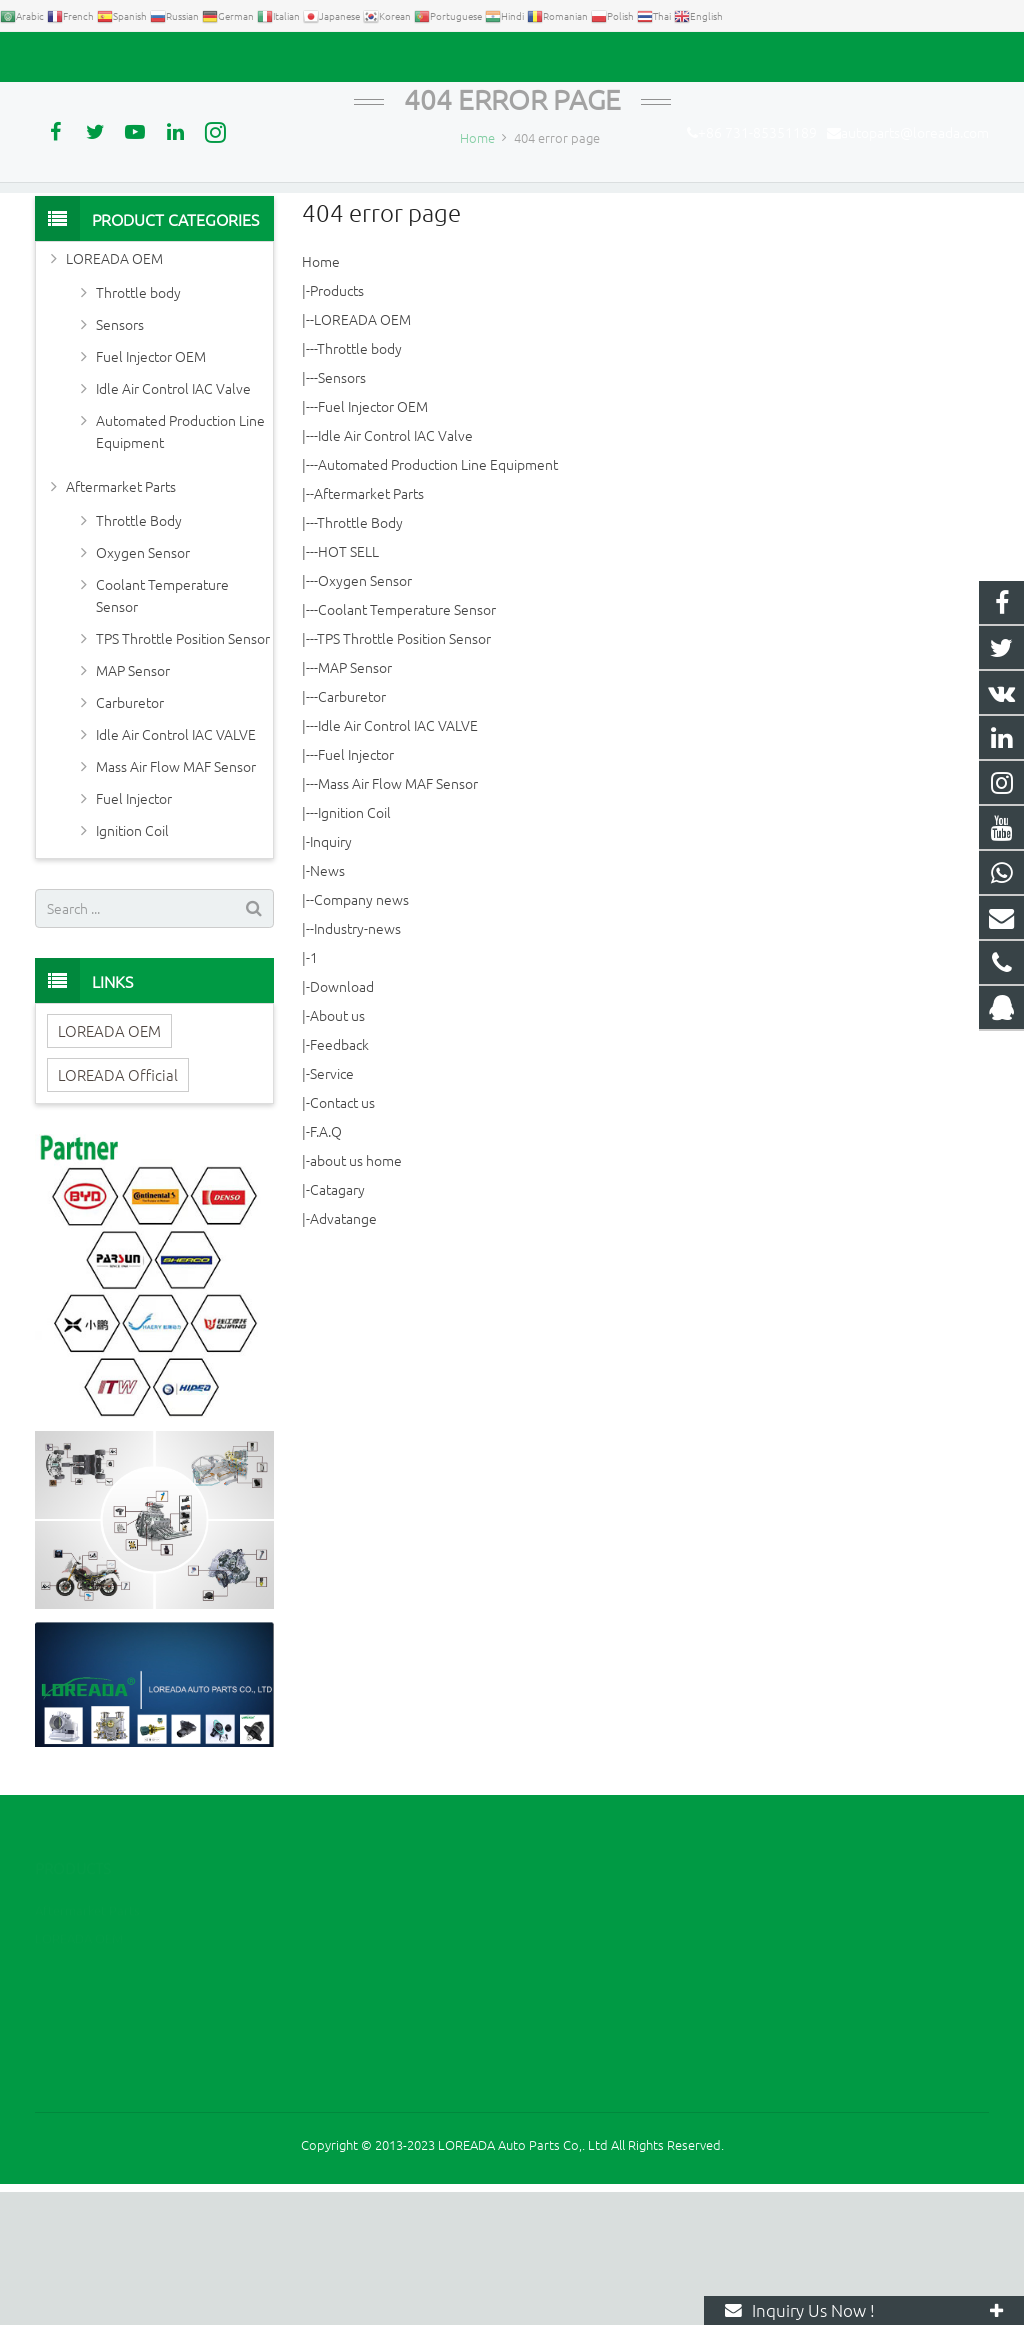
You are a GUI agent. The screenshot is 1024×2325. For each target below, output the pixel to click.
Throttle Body (360, 656)
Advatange (343, 1352)
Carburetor (352, 830)
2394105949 (587, 2042)
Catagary (337, 1323)
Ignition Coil (354, 946)
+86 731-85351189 (105, 57)
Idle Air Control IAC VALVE (398, 859)
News (327, 1004)
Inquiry (331, 975)
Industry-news (357, 1062)
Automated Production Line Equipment (438, 598)
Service (332, 1207)
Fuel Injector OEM (373, 540)
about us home (356, 1294)
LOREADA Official (118, 1207)
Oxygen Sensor (365, 714)
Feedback (339, 1178)
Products (337, 424)
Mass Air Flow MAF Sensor (398, 917)
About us (337, 1149)
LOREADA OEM (362, 453)
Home (321, 395)
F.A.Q (326, 1265)
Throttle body (359, 482)
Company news (361, 1033)
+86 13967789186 (600, 2071)
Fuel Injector (356, 888)
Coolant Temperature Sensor (407, 743)
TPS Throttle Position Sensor (404, 772)
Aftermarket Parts (369, 627)
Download (342, 1120)
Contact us (342, 1236)
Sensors (342, 511)
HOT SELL (348, 685)
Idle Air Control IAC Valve (395, 569)
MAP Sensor (355, 801)
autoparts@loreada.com (263, 57)
